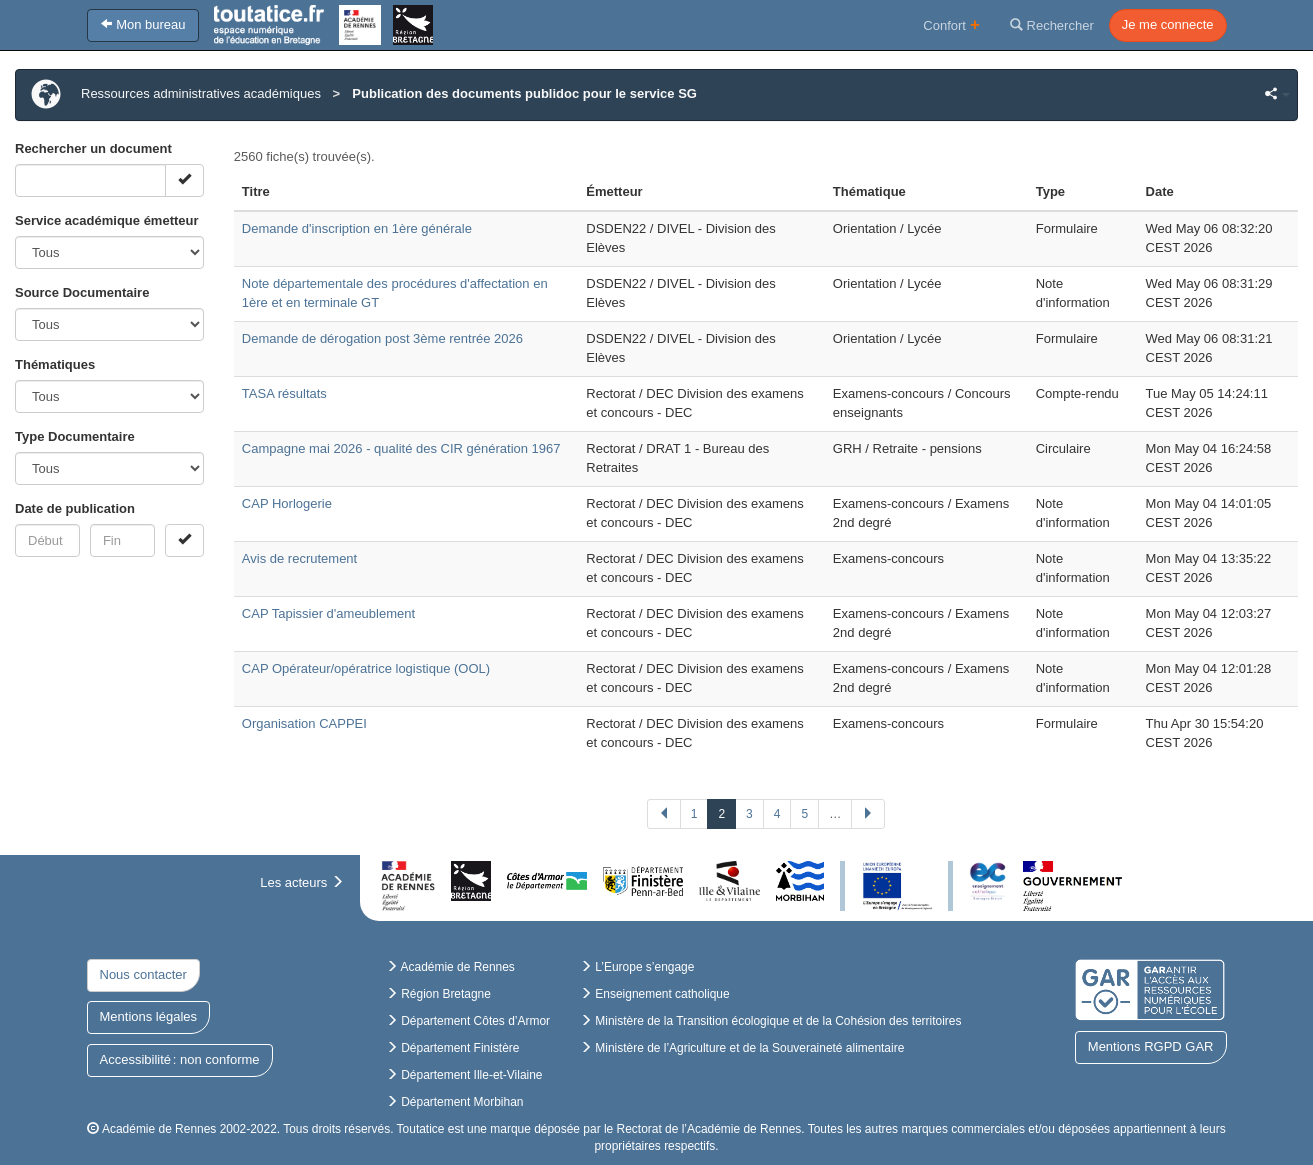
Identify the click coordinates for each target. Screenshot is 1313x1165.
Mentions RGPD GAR (1151, 1046)
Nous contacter (143, 974)
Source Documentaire (82, 292)
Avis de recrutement (299, 558)
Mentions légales (149, 1016)
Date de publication (75, 508)
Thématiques (55, 364)
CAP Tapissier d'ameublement (328, 613)
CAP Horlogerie (287, 503)
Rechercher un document (93, 148)
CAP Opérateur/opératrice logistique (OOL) (366, 668)
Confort (951, 24)
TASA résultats (284, 393)
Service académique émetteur (107, 220)
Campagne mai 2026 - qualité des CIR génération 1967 (401, 448)
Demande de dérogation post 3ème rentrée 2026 (382, 338)
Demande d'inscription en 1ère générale (357, 228)
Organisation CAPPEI (304, 723)
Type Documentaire (75, 436)
